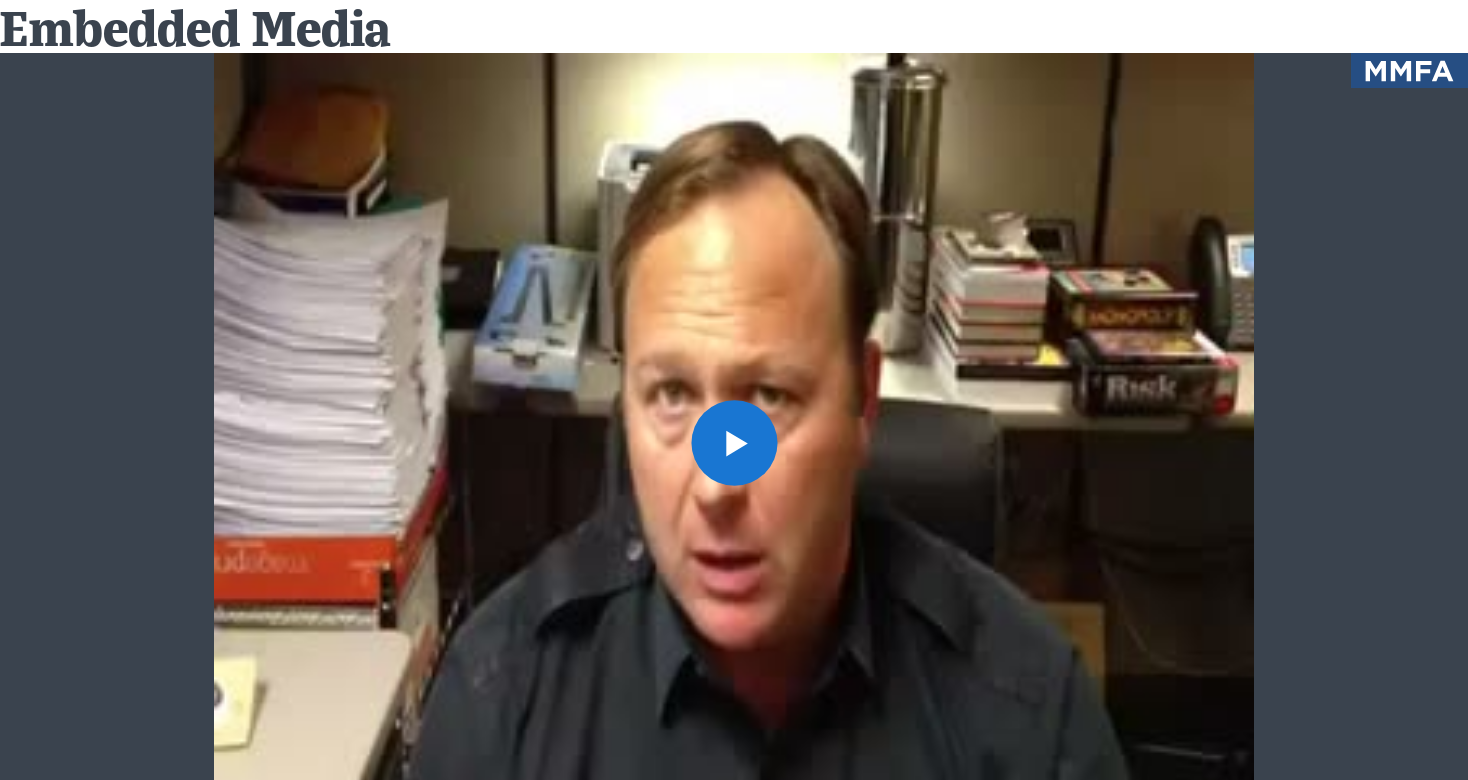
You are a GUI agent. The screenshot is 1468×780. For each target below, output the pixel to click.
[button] (733, 442)
